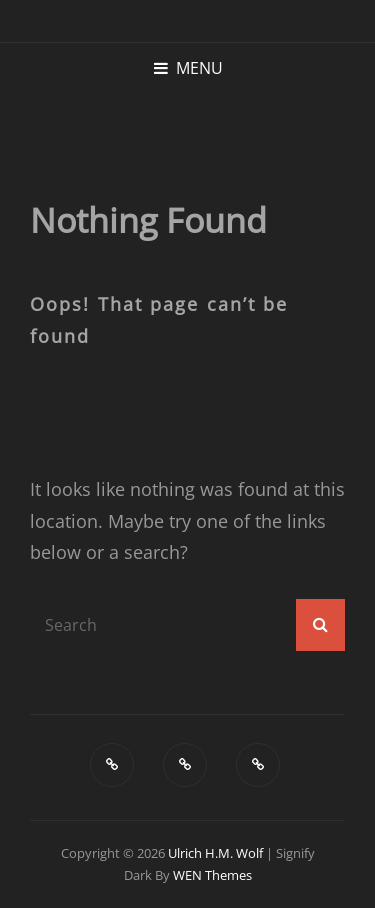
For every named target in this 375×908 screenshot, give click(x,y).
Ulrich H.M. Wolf (215, 853)
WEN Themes (212, 875)
